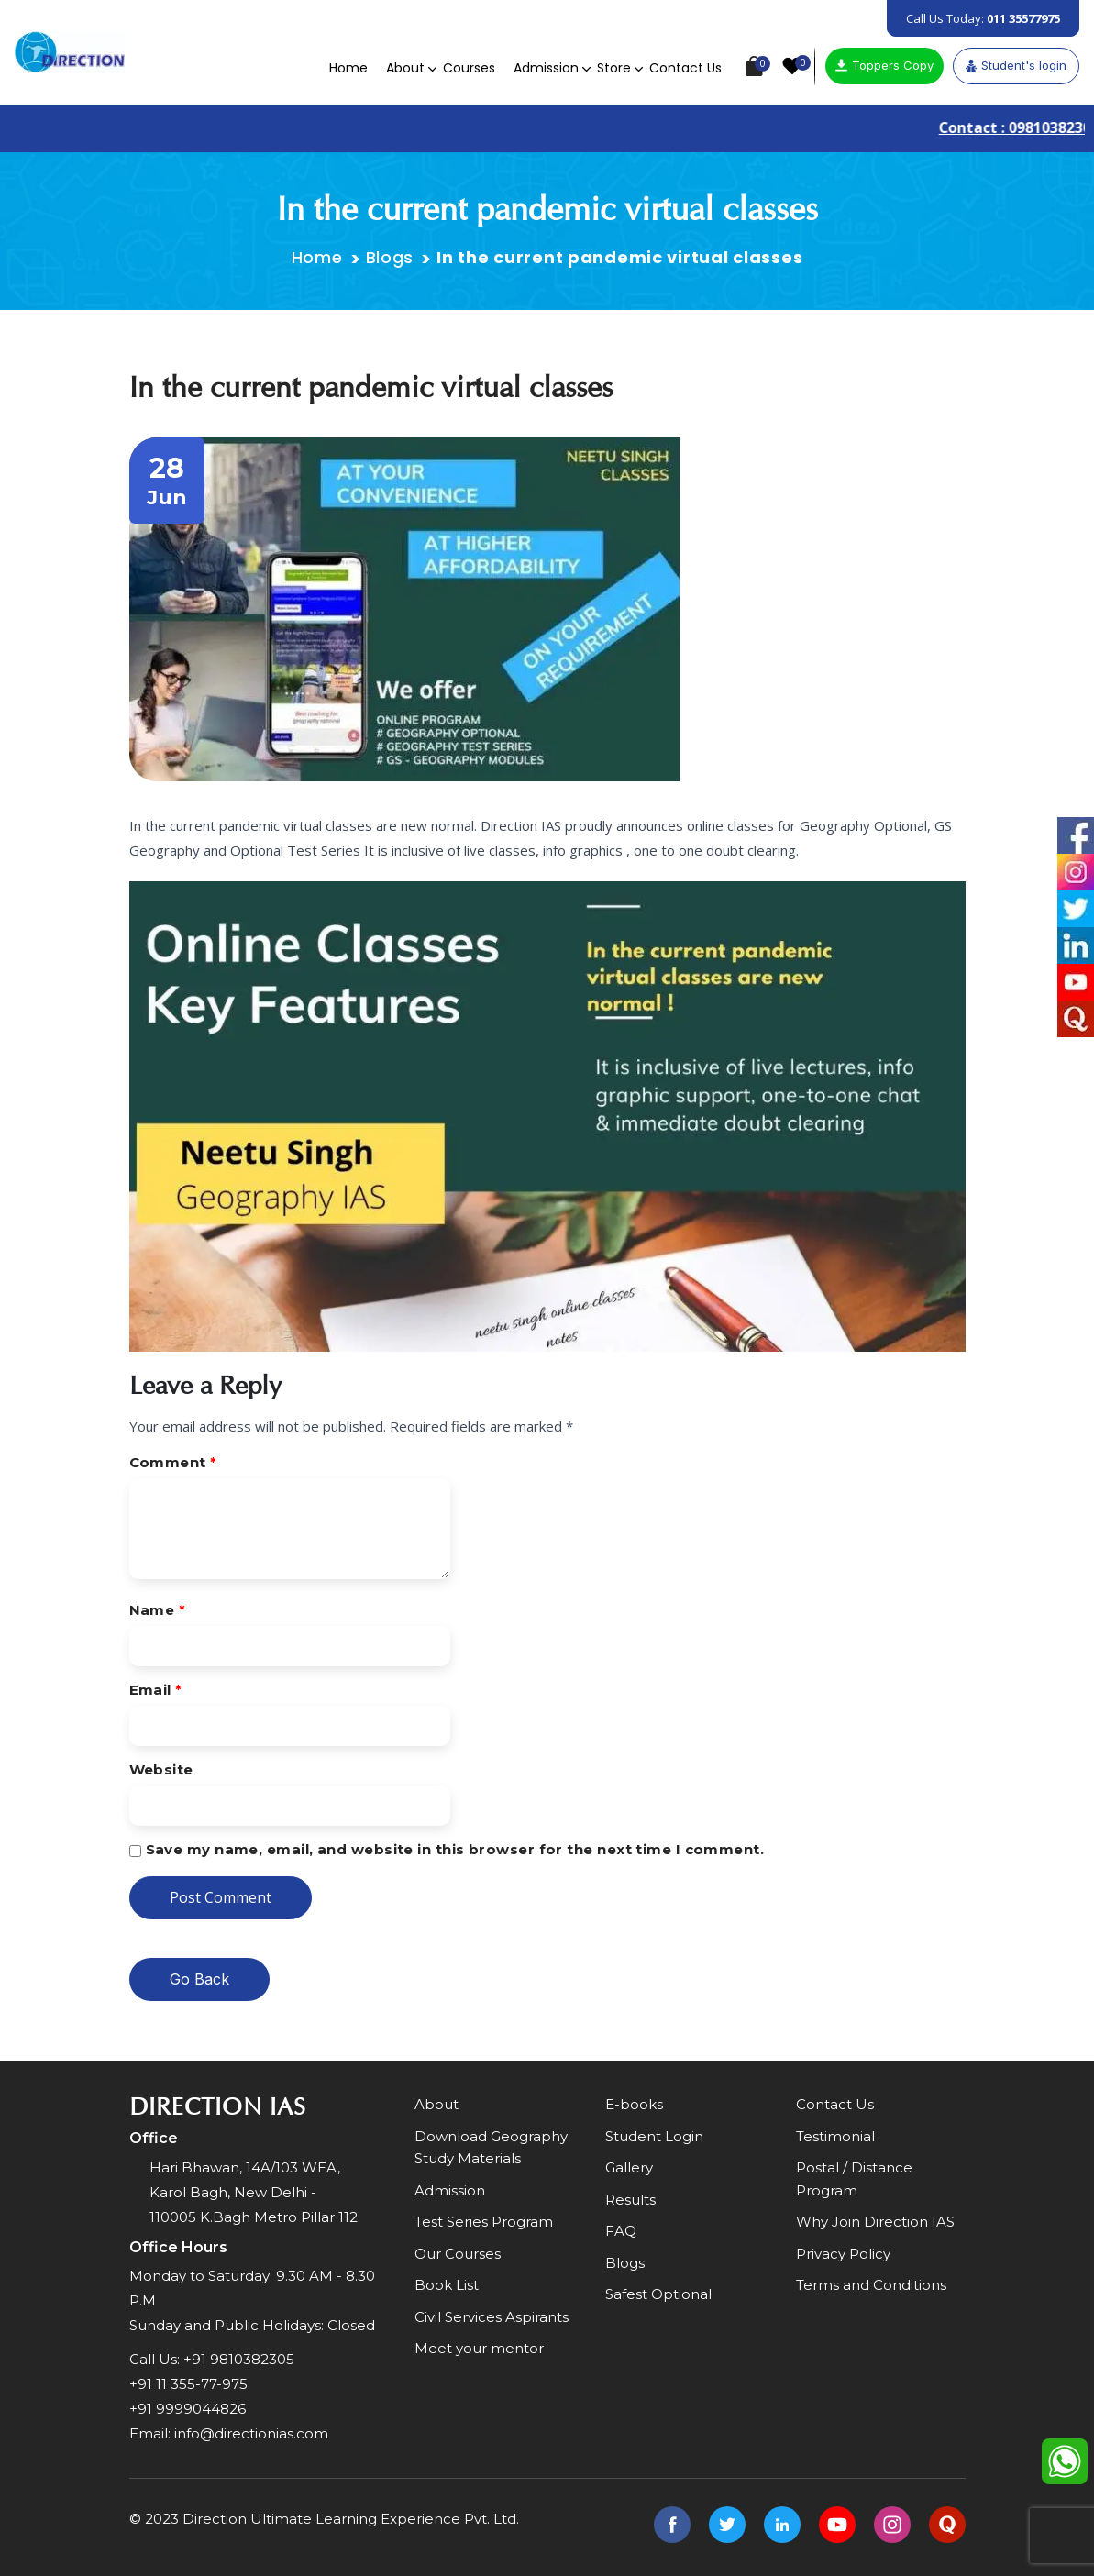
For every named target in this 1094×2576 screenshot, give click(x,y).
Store (614, 68)
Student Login (654, 2136)
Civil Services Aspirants (491, 2317)
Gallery (629, 2167)
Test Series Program (483, 2221)
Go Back (199, 1979)
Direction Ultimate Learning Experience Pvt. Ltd (349, 2518)
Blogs (390, 257)
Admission (546, 68)
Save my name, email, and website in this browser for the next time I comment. (455, 1849)
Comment (173, 1462)
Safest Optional (658, 2294)
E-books (634, 2104)
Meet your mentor (479, 2348)
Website (161, 1769)
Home (348, 68)
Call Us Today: (983, 18)
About (405, 68)
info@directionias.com (251, 2433)
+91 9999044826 (187, 2408)
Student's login (1016, 65)
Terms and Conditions (871, 2285)
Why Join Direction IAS (875, 2221)
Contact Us (685, 68)
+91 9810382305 (238, 2359)
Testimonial (835, 2136)
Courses (469, 68)
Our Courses (457, 2253)
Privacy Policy (843, 2253)
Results (630, 2199)
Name (157, 1610)
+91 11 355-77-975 (188, 2384)
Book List (446, 2285)
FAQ (620, 2230)
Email (155, 1689)
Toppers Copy (884, 65)
